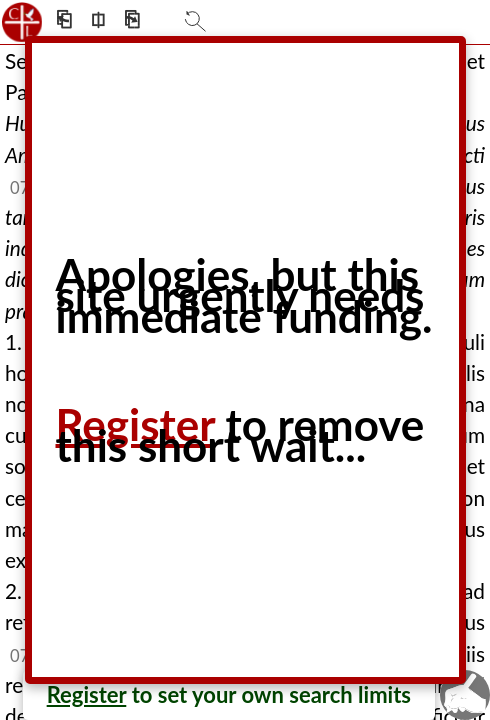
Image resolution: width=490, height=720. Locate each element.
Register (87, 694)
